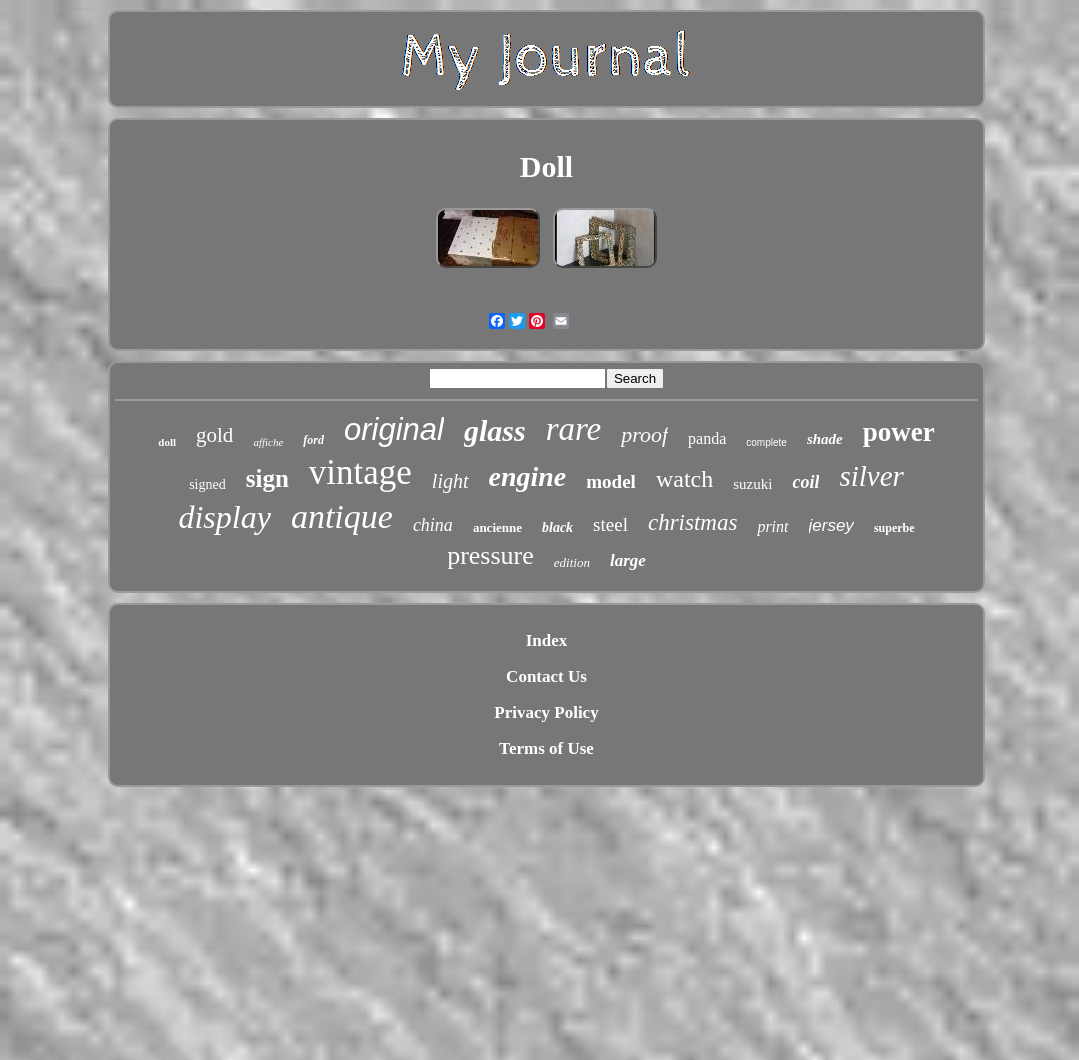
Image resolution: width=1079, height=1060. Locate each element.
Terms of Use (546, 748)
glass (495, 430)
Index (547, 640)
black (557, 527)
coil (805, 482)
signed (207, 484)
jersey (831, 525)
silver (871, 476)
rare (574, 429)
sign (267, 478)
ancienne (497, 527)
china (433, 525)
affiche (268, 442)
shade (825, 439)
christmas (692, 522)
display (224, 517)
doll (167, 442)
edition (572, 562)
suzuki (752, 484)
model (611, 481)
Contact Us (546, 676)
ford (313, 440)
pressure (490, 555)
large (628, 560)
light (450, 481)
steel (610, 524)
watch (684, 479)
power (899, 432)
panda (707, 438)
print (772, 526)
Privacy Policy (546, 712)
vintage (360, 472)
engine (528, 476)
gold (214, 435)
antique (342, 516)
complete (766, 442)
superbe (894, 528)
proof (644, 434)
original (394, 429)
